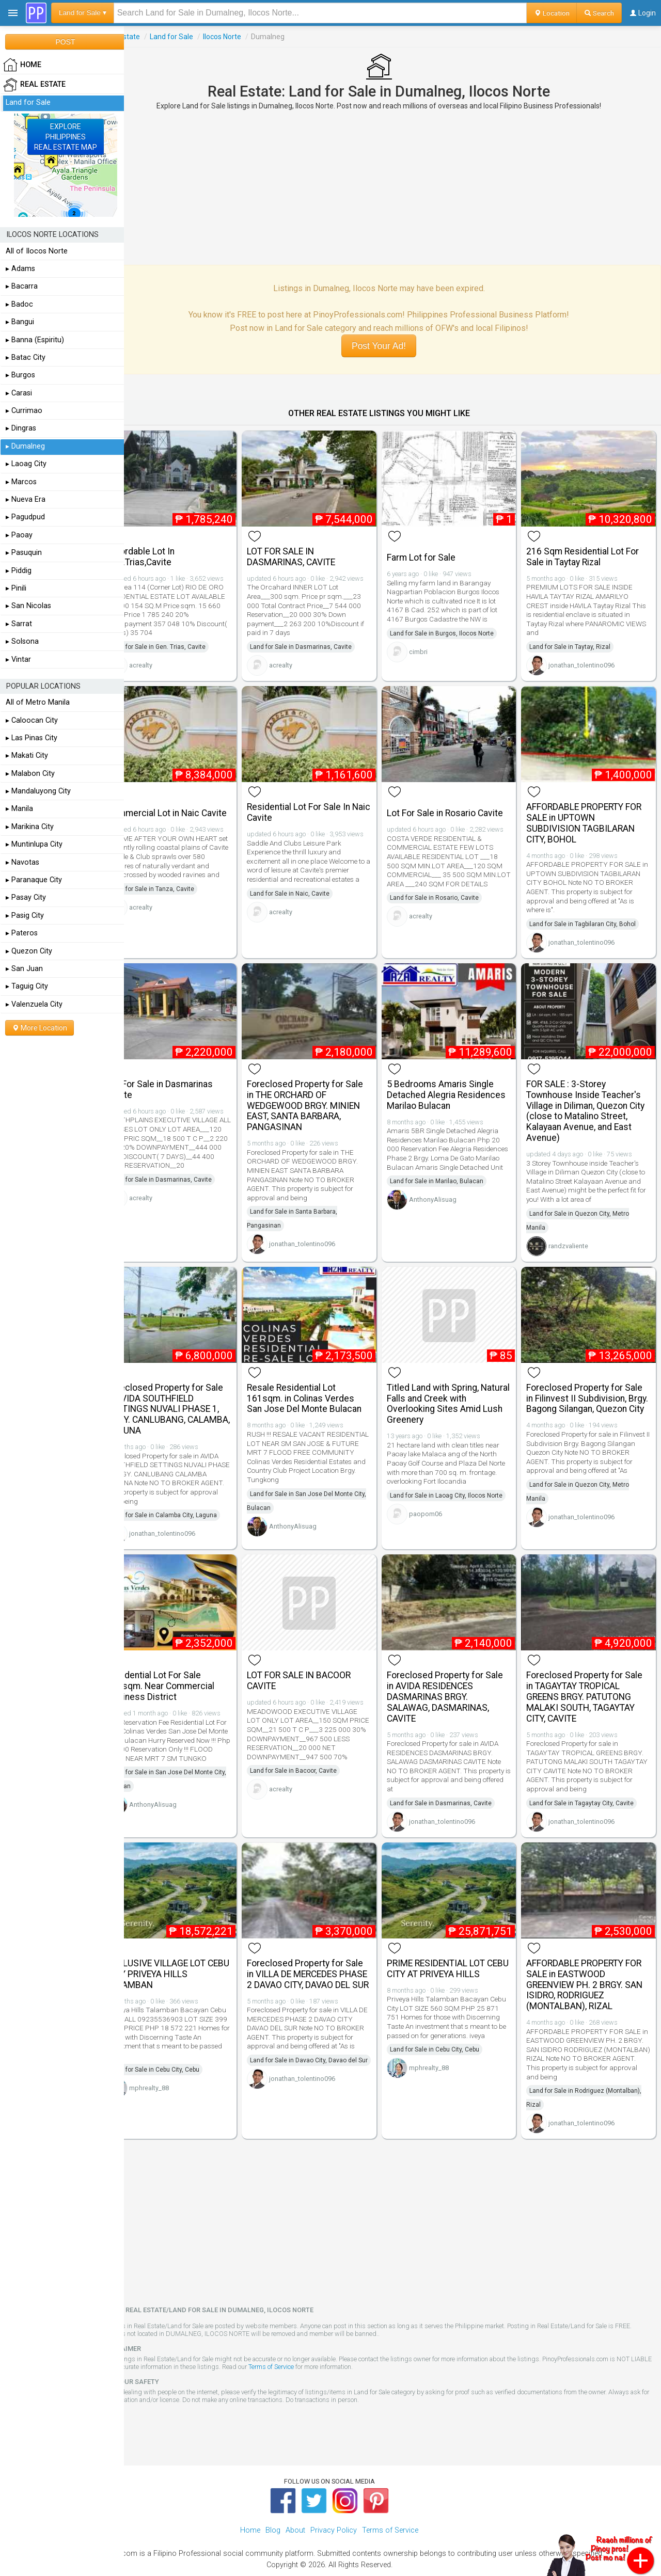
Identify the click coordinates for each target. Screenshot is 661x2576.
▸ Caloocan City (32, 720)
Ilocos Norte (249, 37)
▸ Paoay (19, 535)
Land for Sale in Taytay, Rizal (577, 642)
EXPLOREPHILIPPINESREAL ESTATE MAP (65, 136)
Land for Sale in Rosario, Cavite (447, 897)
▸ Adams (20, 268)
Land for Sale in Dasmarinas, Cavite (321, 642)
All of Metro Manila (38, 702)
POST (65, 42)
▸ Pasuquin (24, 552)
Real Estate (148, 37)
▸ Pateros (22, 933)
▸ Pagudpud (25, 517)
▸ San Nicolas (28, 605)
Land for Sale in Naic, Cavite (310, 883)
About (295, 2504)
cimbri (431, 646)
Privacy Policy (333, 2504)
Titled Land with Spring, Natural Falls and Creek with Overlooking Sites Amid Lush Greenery (458, 1384)
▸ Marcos (21, 482)
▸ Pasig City (25, 915)
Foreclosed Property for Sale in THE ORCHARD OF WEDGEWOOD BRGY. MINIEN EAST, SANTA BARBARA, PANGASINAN (325, 1091)
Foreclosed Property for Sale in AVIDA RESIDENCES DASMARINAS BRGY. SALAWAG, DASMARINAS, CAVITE (458, 1675)
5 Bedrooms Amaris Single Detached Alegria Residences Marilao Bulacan (457, 1080)
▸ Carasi (19, 393)
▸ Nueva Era (25, 499)
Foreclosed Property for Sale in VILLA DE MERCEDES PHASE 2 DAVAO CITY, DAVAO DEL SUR (325, 1953)
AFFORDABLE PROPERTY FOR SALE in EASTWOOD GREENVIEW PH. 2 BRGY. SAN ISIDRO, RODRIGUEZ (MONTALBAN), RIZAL (591, 1958)
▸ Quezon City (29, 951)
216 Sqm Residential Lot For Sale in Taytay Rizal (589, 552)
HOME (22, 65)
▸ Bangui (20, 321)
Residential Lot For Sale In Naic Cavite (319, 802)
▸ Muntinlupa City (34, 844)
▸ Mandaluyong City (38, 791)
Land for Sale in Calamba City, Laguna (190, 1495)
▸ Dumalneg (25, 446)
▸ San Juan (24, 968)
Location (552, 13)
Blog (272, 2504)
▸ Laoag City (26, 463)
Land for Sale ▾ (82, 13)
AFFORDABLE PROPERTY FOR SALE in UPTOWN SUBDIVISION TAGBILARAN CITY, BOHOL (591, 813)
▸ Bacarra (22, 286)
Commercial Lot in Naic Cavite (180, 802)
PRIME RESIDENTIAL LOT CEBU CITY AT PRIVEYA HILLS (458, 1942)
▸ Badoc (19, 304)
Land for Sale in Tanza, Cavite (179, 883)
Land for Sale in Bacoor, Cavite (314, 1749)
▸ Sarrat (19, 623)
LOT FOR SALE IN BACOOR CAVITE (319, 1659)
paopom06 (438, 1508)
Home (250, 2504)
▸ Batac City (25, 357)
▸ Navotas (22, 862)
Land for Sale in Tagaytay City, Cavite (589, 1782)
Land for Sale (199, 37)
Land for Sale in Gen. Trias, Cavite (185, 642)
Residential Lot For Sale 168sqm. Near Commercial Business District (188, 1665)
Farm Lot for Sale (434, 553)
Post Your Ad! (392, 346)
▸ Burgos (20, 375)
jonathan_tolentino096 (589, 660)
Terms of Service (335, 2341)
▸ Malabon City (30, 773)
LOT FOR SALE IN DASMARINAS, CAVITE (311, 552)
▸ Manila (19, 808)
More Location (39, 1028)
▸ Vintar (18, 659)
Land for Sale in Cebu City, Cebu (182, 2043)
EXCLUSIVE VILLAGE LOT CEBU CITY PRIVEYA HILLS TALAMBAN (186, 1948)
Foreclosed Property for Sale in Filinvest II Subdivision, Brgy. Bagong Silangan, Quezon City (591, 1384)
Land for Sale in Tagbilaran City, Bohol (590, 914)
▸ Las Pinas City (31, 738)
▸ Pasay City (26, 897)
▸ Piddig (19, 570)
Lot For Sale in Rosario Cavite (458, 803)
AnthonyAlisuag (446, 1194)
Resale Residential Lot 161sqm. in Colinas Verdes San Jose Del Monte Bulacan (324, 1379)
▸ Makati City (27, 755)
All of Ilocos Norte (37, 251)
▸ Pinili (16, 588)
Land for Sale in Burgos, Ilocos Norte (455, 628)
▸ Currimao (24, 410)
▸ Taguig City (27, 986)
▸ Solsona (22, 641)
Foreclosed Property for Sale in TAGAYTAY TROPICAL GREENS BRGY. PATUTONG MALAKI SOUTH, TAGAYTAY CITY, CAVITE (591, 1675)
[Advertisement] (392, 187)
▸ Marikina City (30, 826)
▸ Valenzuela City (34, 1004)
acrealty (168, 660)
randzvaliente (575, 1231)
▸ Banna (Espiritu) (35, 340)
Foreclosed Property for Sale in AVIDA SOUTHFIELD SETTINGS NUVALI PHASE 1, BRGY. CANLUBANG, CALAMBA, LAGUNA (192, 1389)
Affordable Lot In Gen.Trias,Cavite (168, 552)
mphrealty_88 (176, 2061)
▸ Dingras (21, 428)
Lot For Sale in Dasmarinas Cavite (187, 1075)
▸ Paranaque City (34, 880)
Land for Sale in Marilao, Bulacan (450, 1175)
